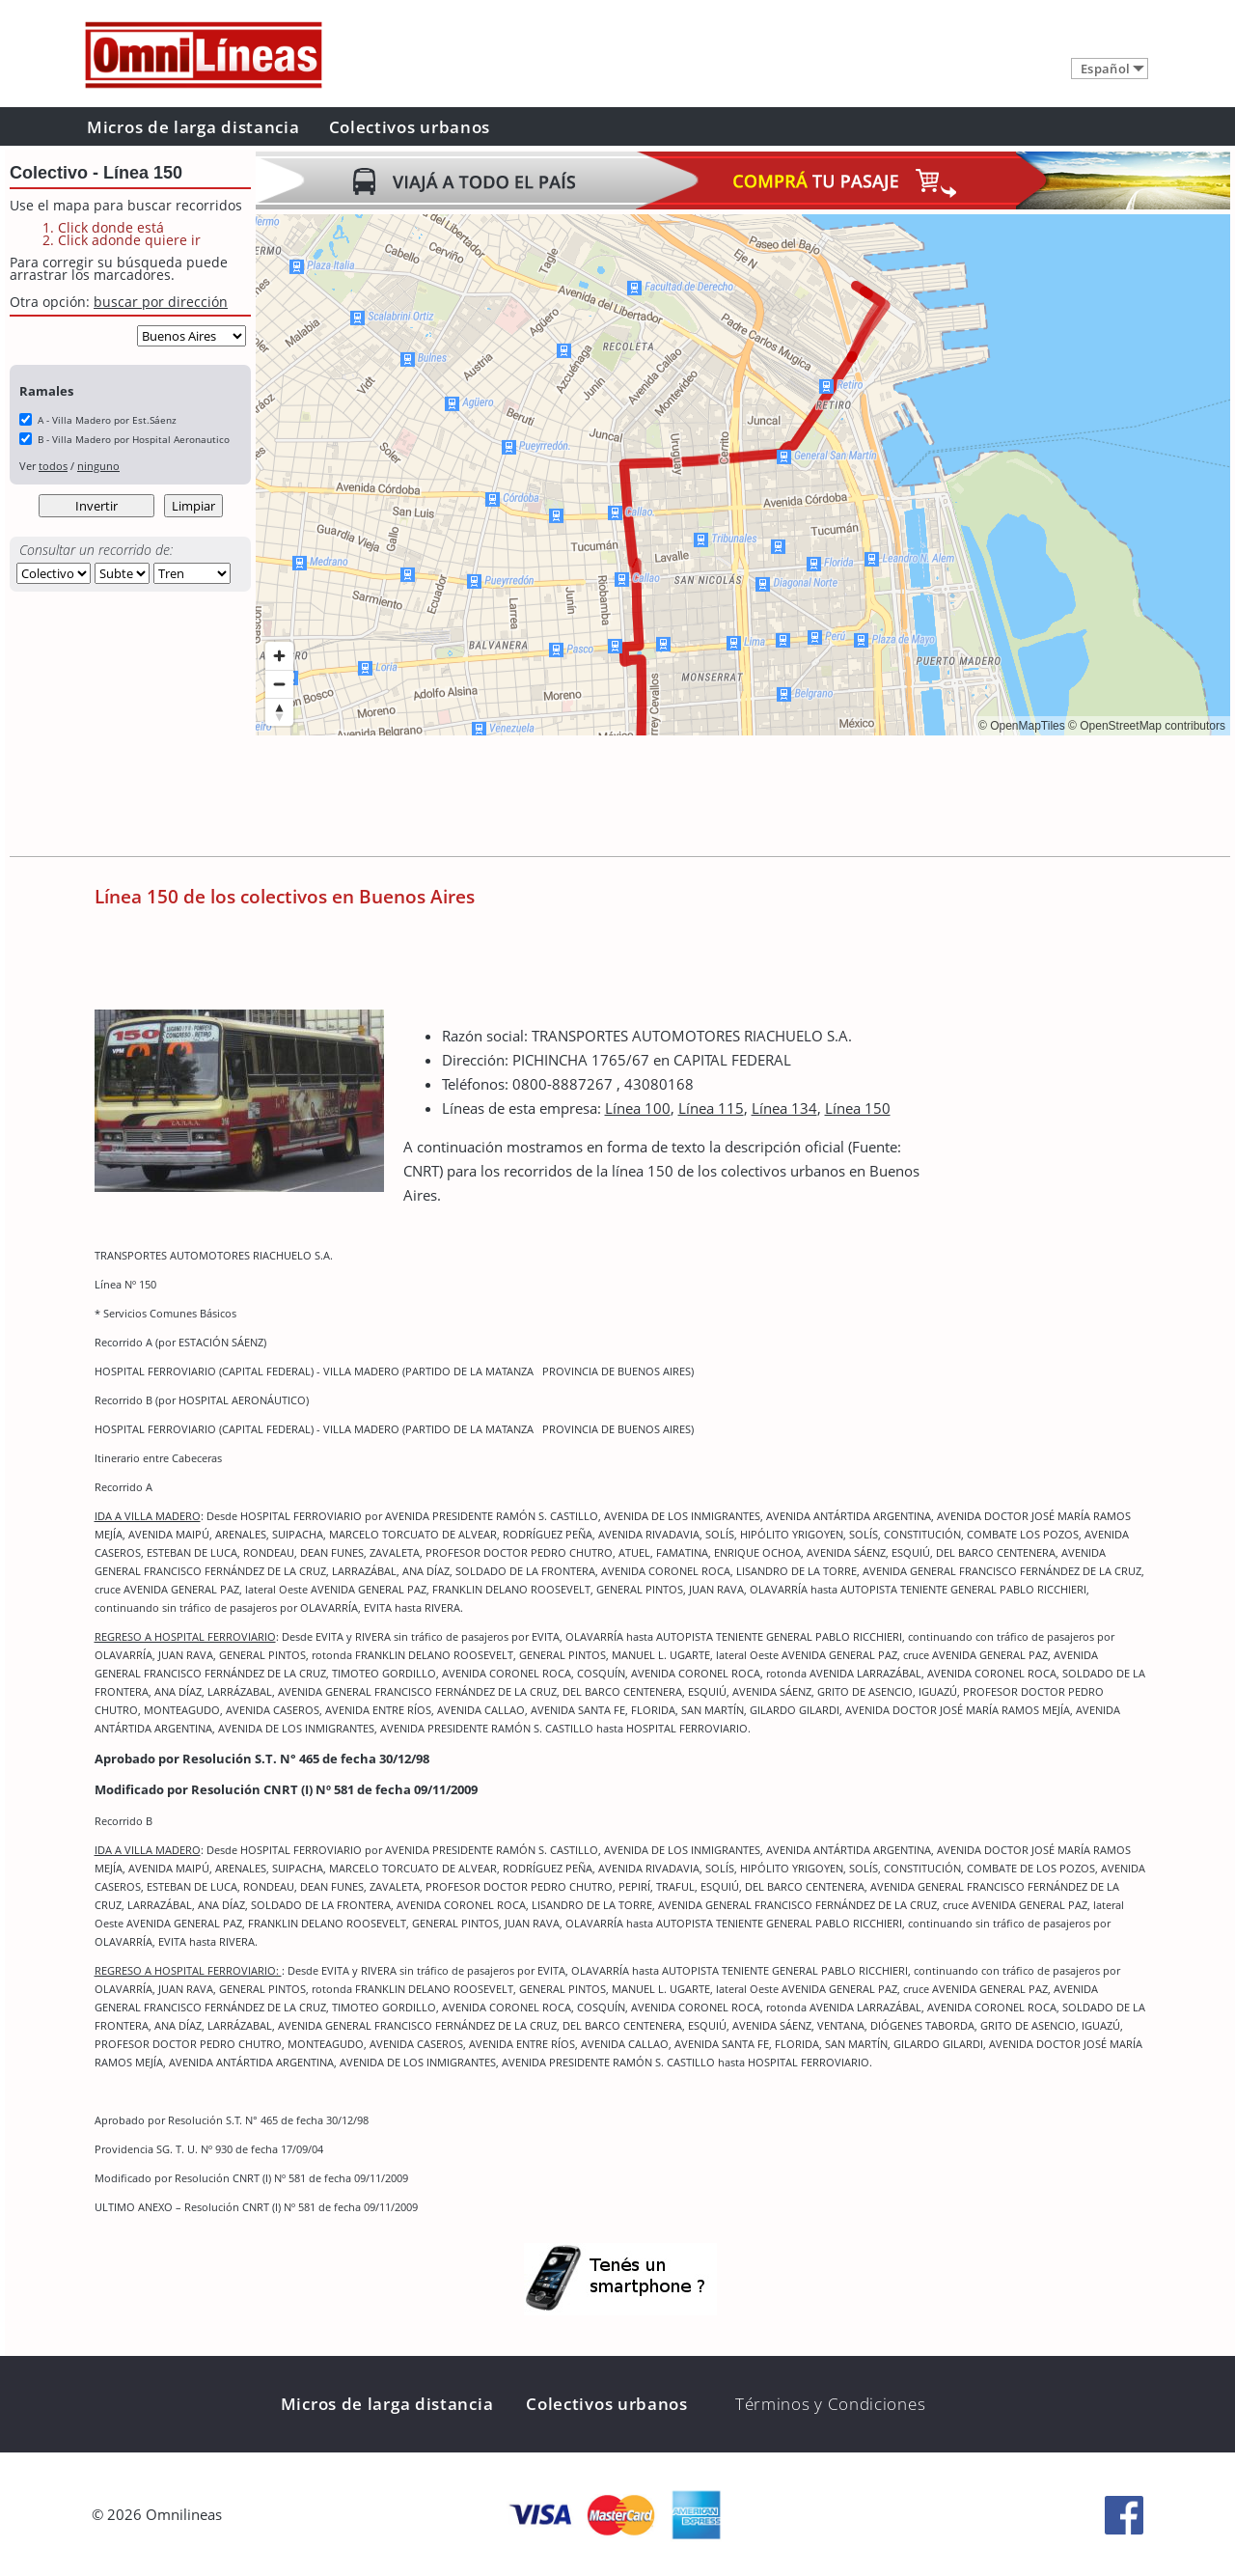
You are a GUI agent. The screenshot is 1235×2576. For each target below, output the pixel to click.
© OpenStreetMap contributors (1146, 726)
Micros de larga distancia (193, 127)
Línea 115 (711, 1108)
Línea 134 (784, 1108)
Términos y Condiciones (830, 2404)
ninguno (98, 465)
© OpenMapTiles (1021, 726)
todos (53, 465)
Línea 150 (858, 1108)
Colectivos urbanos (410, 127)
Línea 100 (638, 1108)
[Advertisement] (607, 798)
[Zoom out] (279, 684)
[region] (743, 474)
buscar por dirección (161, 301)
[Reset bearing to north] (279, 712)
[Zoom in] (279, 656)
